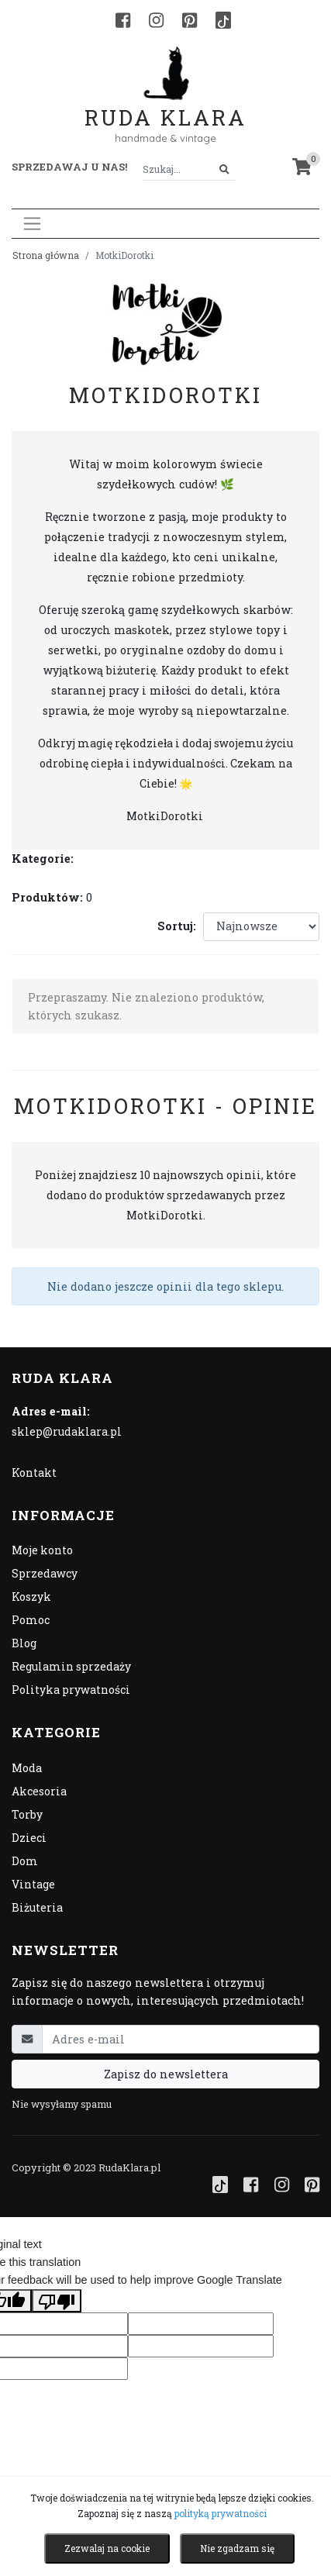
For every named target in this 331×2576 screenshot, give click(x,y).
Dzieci (29, 1837)
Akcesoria (39, 1791)
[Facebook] (123, 20)
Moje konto (42, 1550)
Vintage (33, 1884)
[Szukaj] (224, 169)
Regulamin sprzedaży (71, 1666)
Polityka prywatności (71, 1689)
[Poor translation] (56, 2300)
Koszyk (31, 1596)
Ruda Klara (165, 105)
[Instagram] (156, 20)
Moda (27, 1767)
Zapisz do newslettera (166, 2074)
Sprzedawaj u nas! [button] (69, 167)
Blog (24, 1643)
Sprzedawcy (45, 1573)
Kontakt (34, 1472)
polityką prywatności (220, 2513)
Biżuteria (37, 1907)
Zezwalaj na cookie (107, 2548)
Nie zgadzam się (237, 2548)
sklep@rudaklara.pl (67, 1431)
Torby (27, 1814)
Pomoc (31, 1619)
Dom (25, 1861)
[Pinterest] (189, 20)
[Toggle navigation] (32, 223)
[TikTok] (223, 20)
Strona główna (45, 255)
